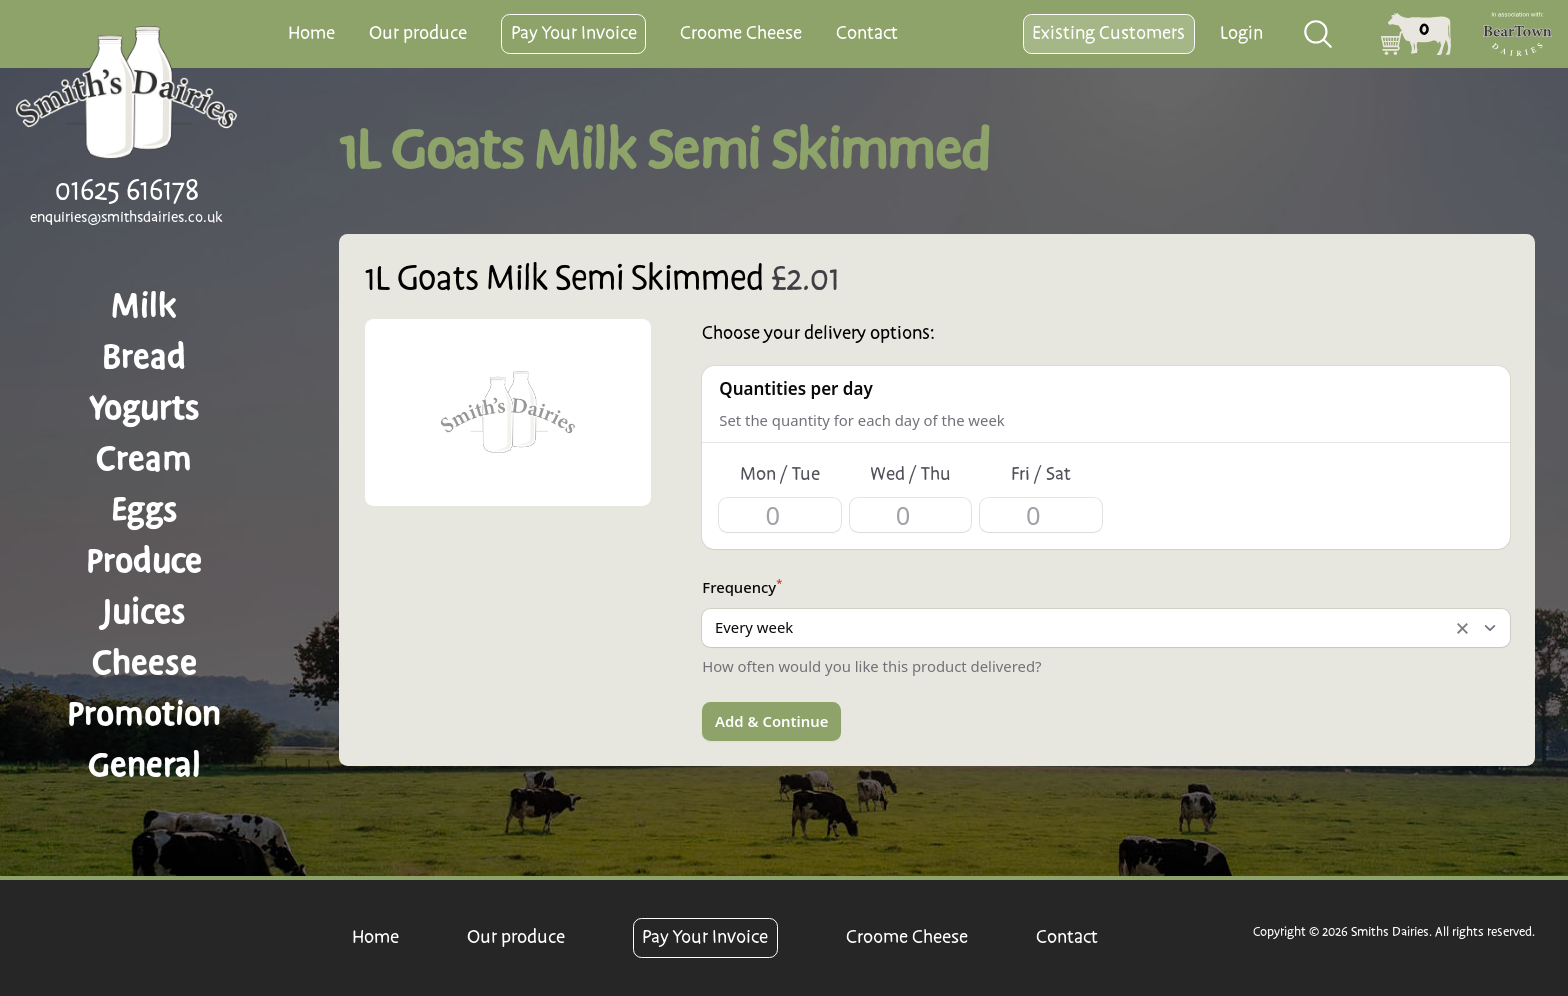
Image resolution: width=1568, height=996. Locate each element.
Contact (867, 33)
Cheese (144, 663)
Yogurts (144, 408)
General (144, 765)
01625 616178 (127, 191)
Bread (144, 357)
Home (311, 33)
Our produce (418, 33)
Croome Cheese (741, 33)
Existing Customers (1108, 33)
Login (1241, 33)
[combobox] (1319, 34)
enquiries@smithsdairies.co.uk (126, 218)
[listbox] (1105, 628)
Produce (144, 561)
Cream (144, 459)
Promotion (144, 714)
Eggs (144, 510)
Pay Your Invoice (574, 33)
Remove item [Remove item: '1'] (1462, 627)
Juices (144, 612)
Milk (144, 306)
